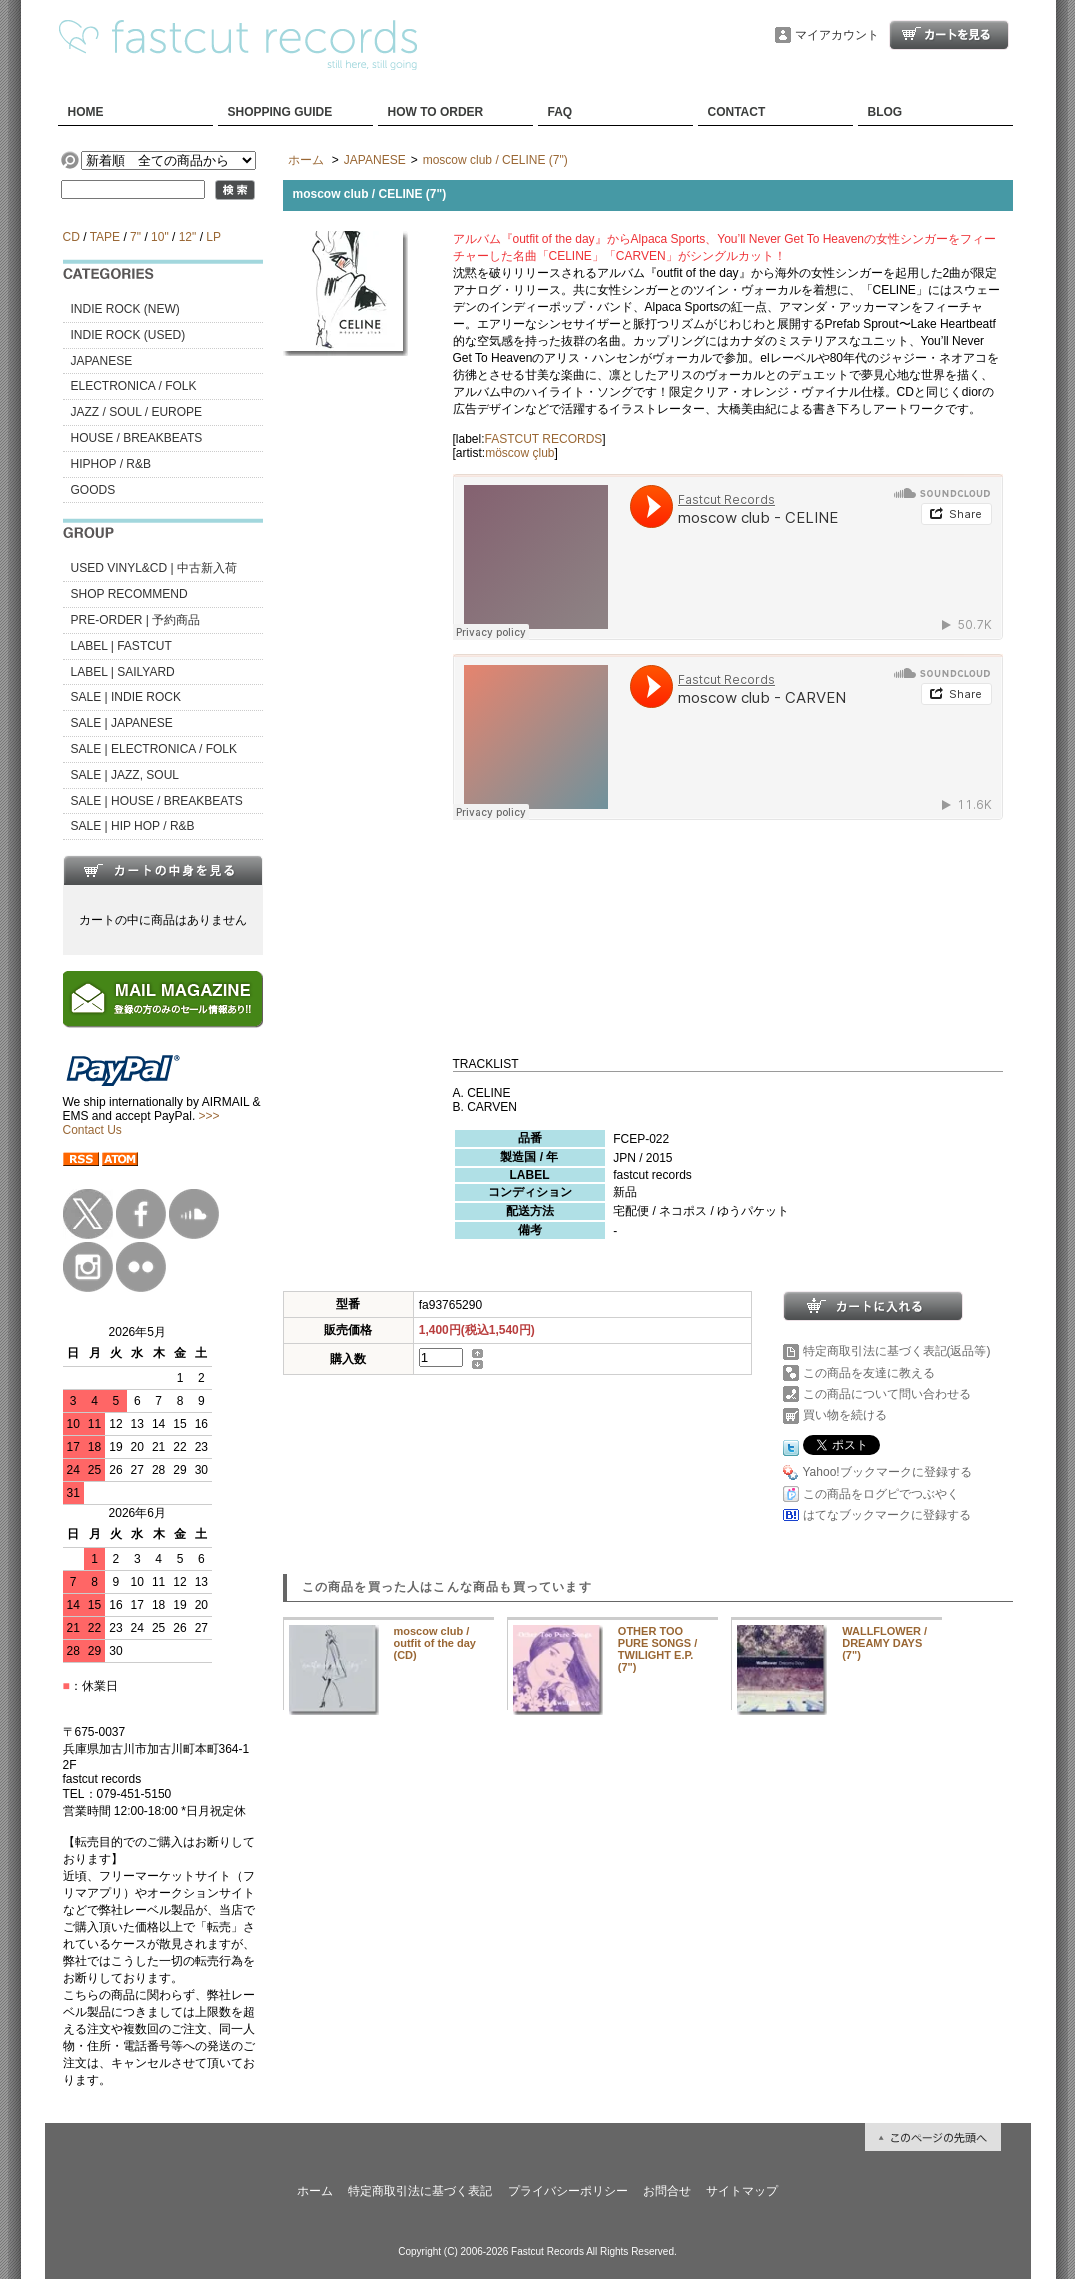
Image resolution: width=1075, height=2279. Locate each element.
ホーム (306, 160)
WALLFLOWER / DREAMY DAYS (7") (884, 1643)
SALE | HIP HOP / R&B (133, 826)
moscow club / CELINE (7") (495, 160)
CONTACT (737, 112)
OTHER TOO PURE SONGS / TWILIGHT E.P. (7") (657, 1649)
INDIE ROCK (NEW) (125, 309)
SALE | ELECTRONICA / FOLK (154, 749)
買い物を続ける (845, 1415)
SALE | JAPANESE (122, 723)
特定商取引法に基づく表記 (420, 2191)
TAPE (105, 237)
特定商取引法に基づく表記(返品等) (897, 1351)
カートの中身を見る (163, 870)
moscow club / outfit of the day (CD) (435, 1643)
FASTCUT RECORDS (544, 439)
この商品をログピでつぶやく (881, 1494)
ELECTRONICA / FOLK (134, 386)
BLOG (885, 112)
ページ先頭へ (933, 2137)
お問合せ (667, 2191)
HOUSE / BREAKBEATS (137, 438)
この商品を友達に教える (869, 1373)
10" (160, 237)
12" (188, 237)
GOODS (93, 490)
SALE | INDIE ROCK (126, 697)
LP (213, 237)
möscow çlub (519, 453)
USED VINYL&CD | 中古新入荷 (154, 568)
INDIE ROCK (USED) (128, 335)
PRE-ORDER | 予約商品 (136, 620)
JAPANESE (102, 361)
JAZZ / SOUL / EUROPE (137, 412)
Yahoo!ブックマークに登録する (887, 1472)
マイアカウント (837, 35)
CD (71, 237)
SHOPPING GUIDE (280, 112)
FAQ (560, 112)
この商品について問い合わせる (887, 1394)
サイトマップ (742, 2191)
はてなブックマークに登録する (887, 1515)
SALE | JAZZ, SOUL (125, 775)
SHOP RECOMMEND (129, 594)
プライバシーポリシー (568, 2191)
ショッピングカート (949, 35)
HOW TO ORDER (436, 112)
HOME (86, 112)
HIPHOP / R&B (111, 464)
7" (135, 237)
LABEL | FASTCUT (121, 646)
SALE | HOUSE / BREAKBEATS (157, 801)
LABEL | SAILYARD (123, 672)
